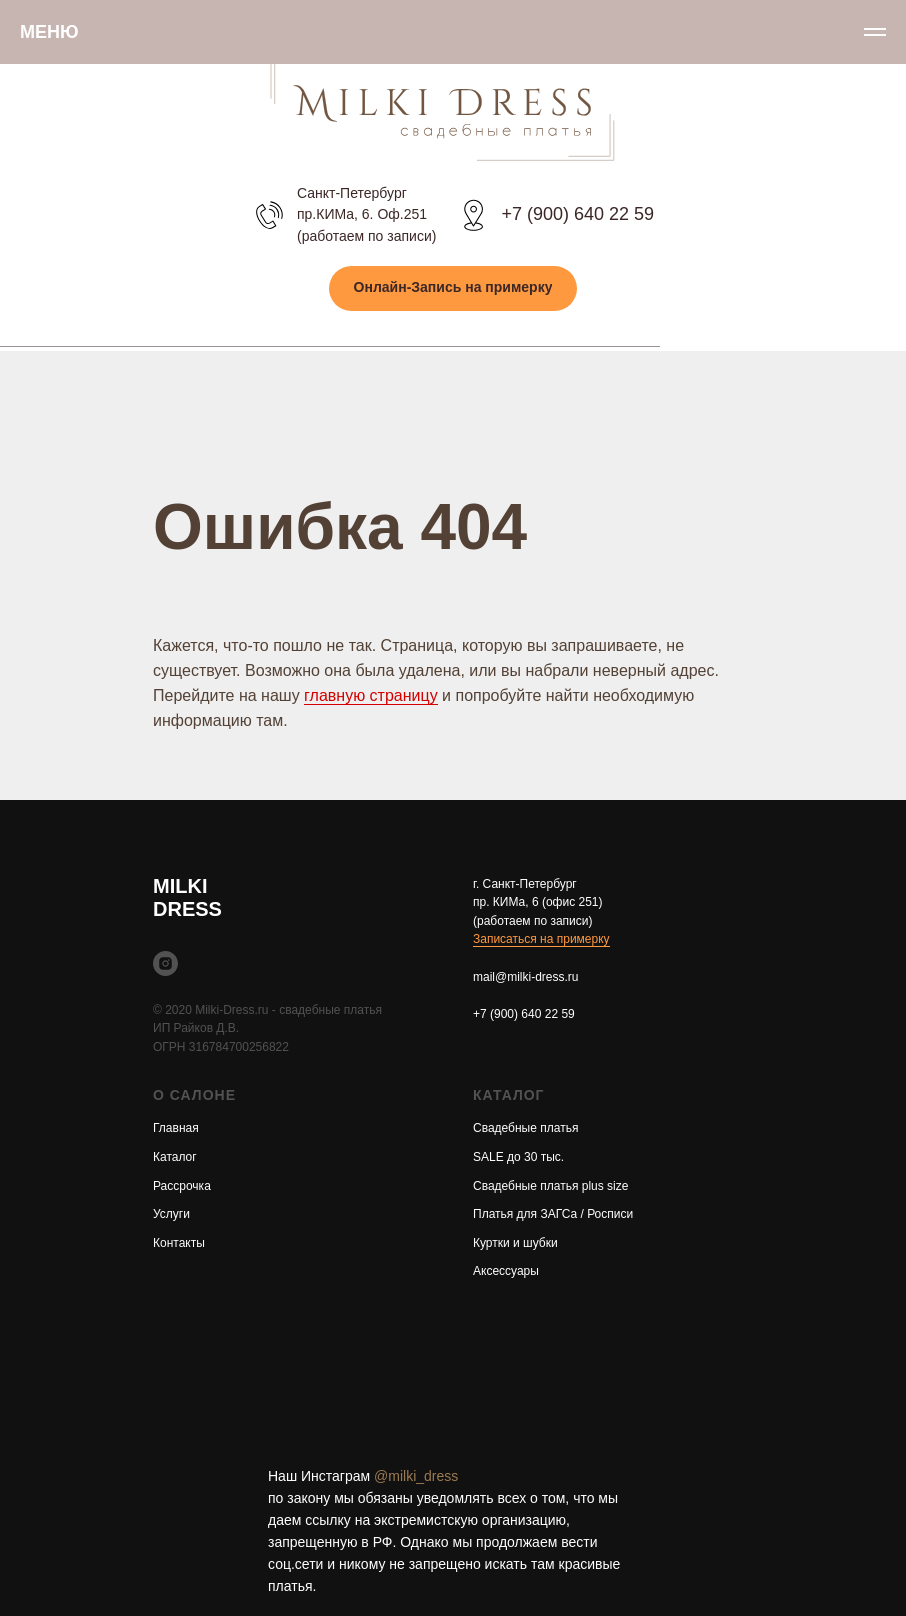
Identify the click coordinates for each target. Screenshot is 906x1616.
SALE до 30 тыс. (518, 1157)
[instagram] (165, 963)
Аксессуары (506, 1271)
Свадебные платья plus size (550, 1186)
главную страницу (371, 695)
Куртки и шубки (515, 1243)
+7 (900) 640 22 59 (577, 214)
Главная (176, 1128)
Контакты (179, 1243)
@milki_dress (416, 1476)
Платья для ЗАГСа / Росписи (553, 1214)
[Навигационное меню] (875, 32)
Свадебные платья (525, 1128)
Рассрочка (182, 1186)
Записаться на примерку (541, 939)
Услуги (171, 1214)
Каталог (175, 1157)
